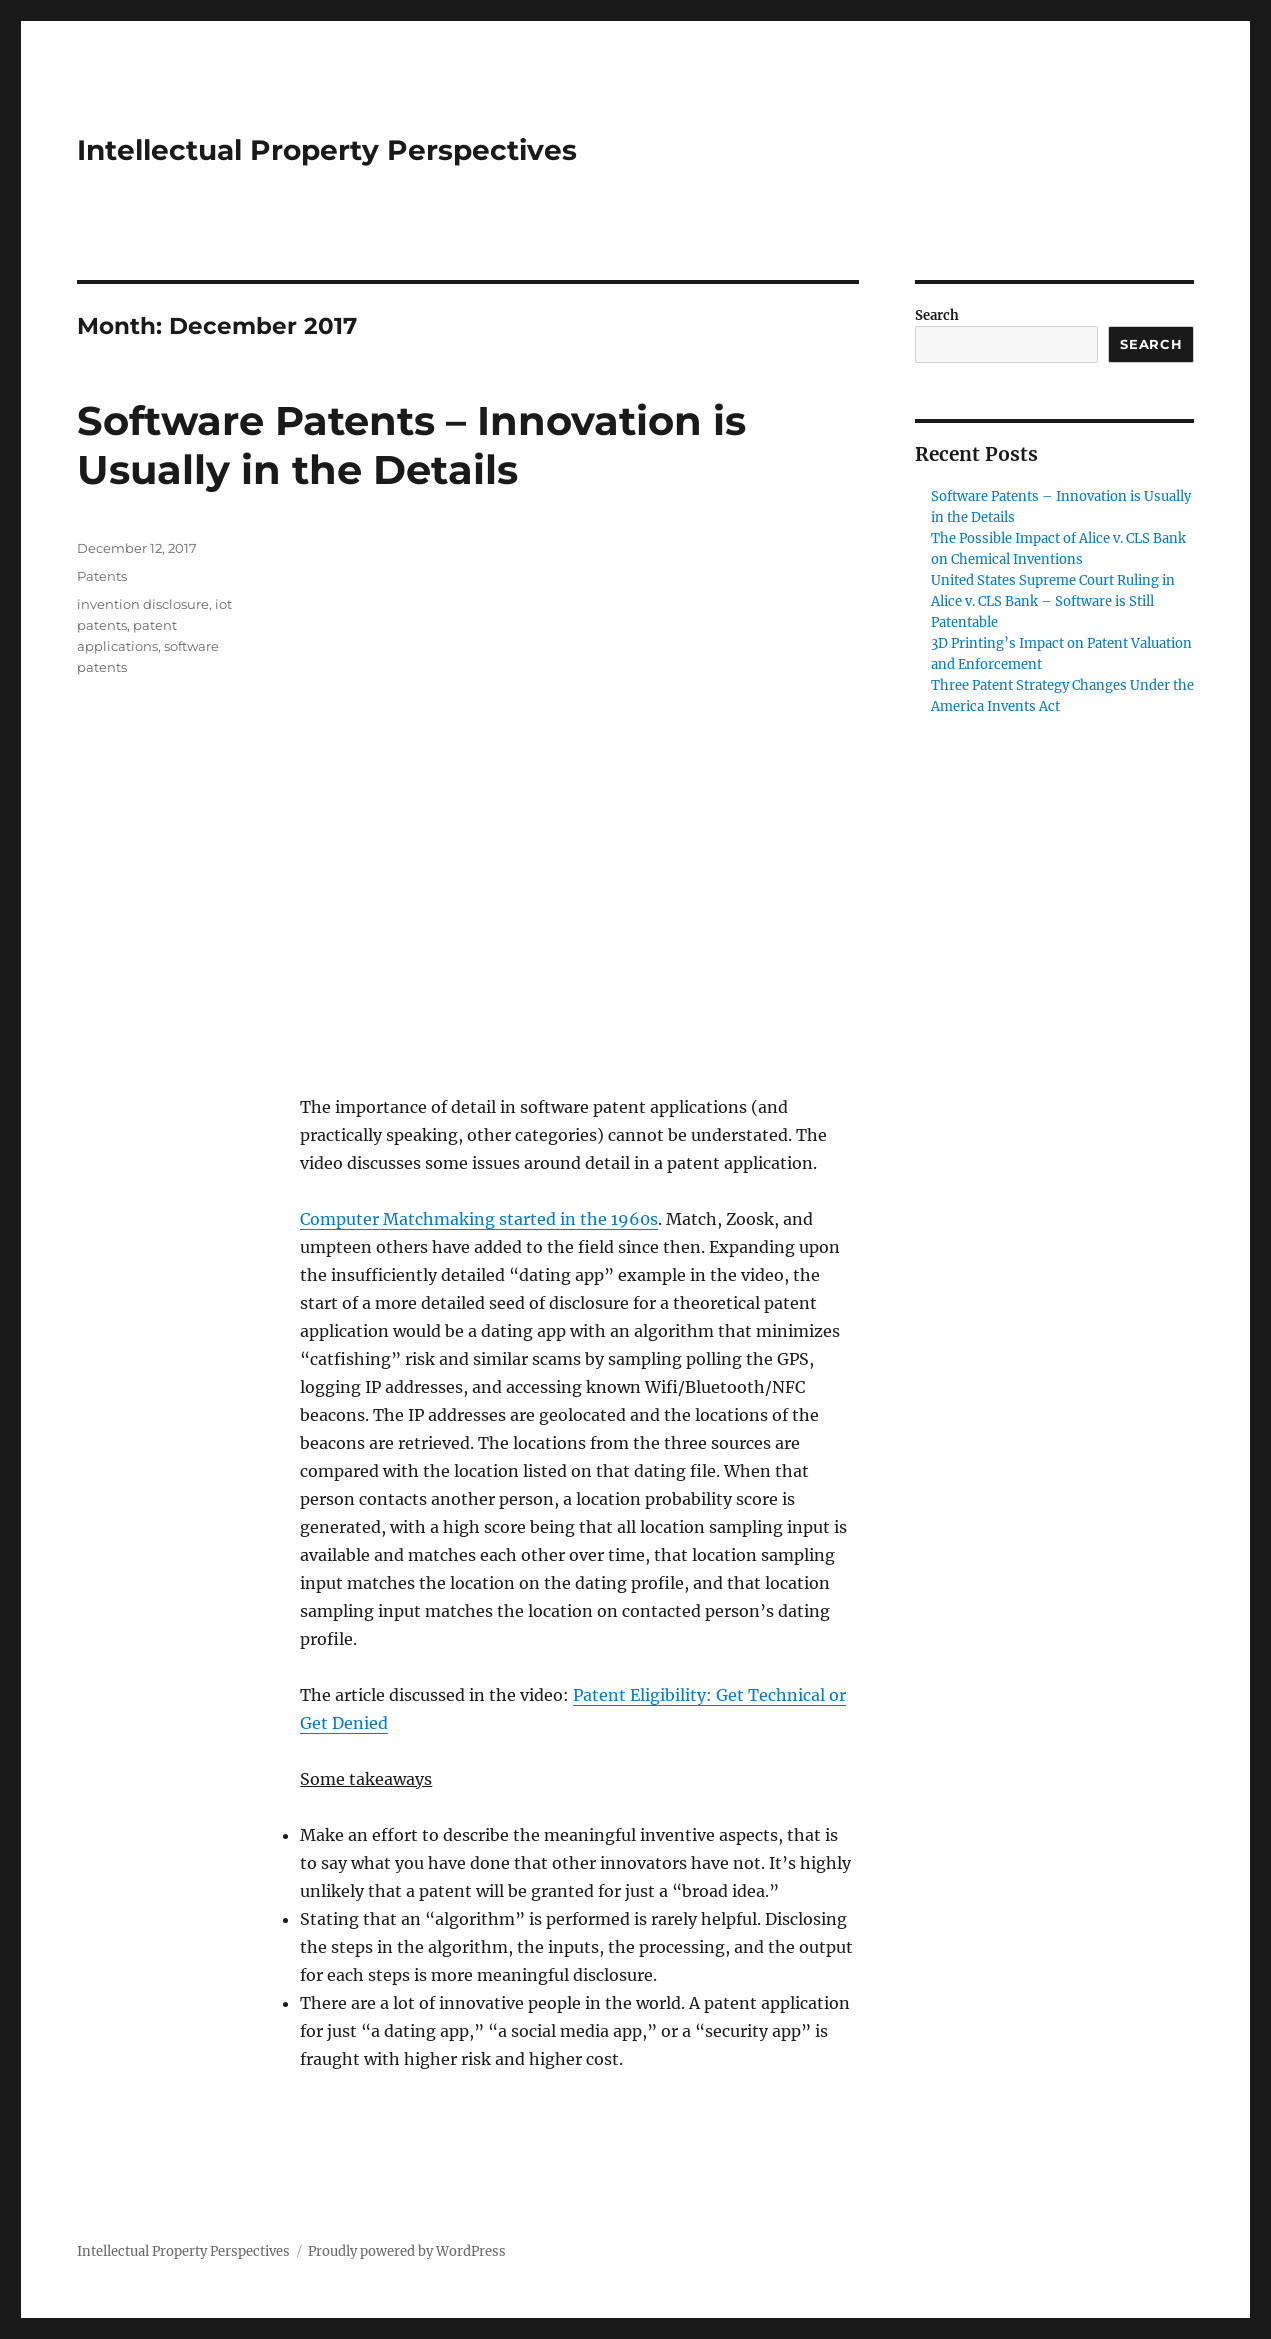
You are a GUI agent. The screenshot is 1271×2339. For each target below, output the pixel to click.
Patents (102, 576)
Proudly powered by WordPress (407, 2251)
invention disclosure (143, 604)
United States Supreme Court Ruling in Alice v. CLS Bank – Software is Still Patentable (1053, 601)
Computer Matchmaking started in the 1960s (479, 1219)
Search (937, 315)
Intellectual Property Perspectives (327, 150)
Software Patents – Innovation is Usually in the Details (411, 445)
